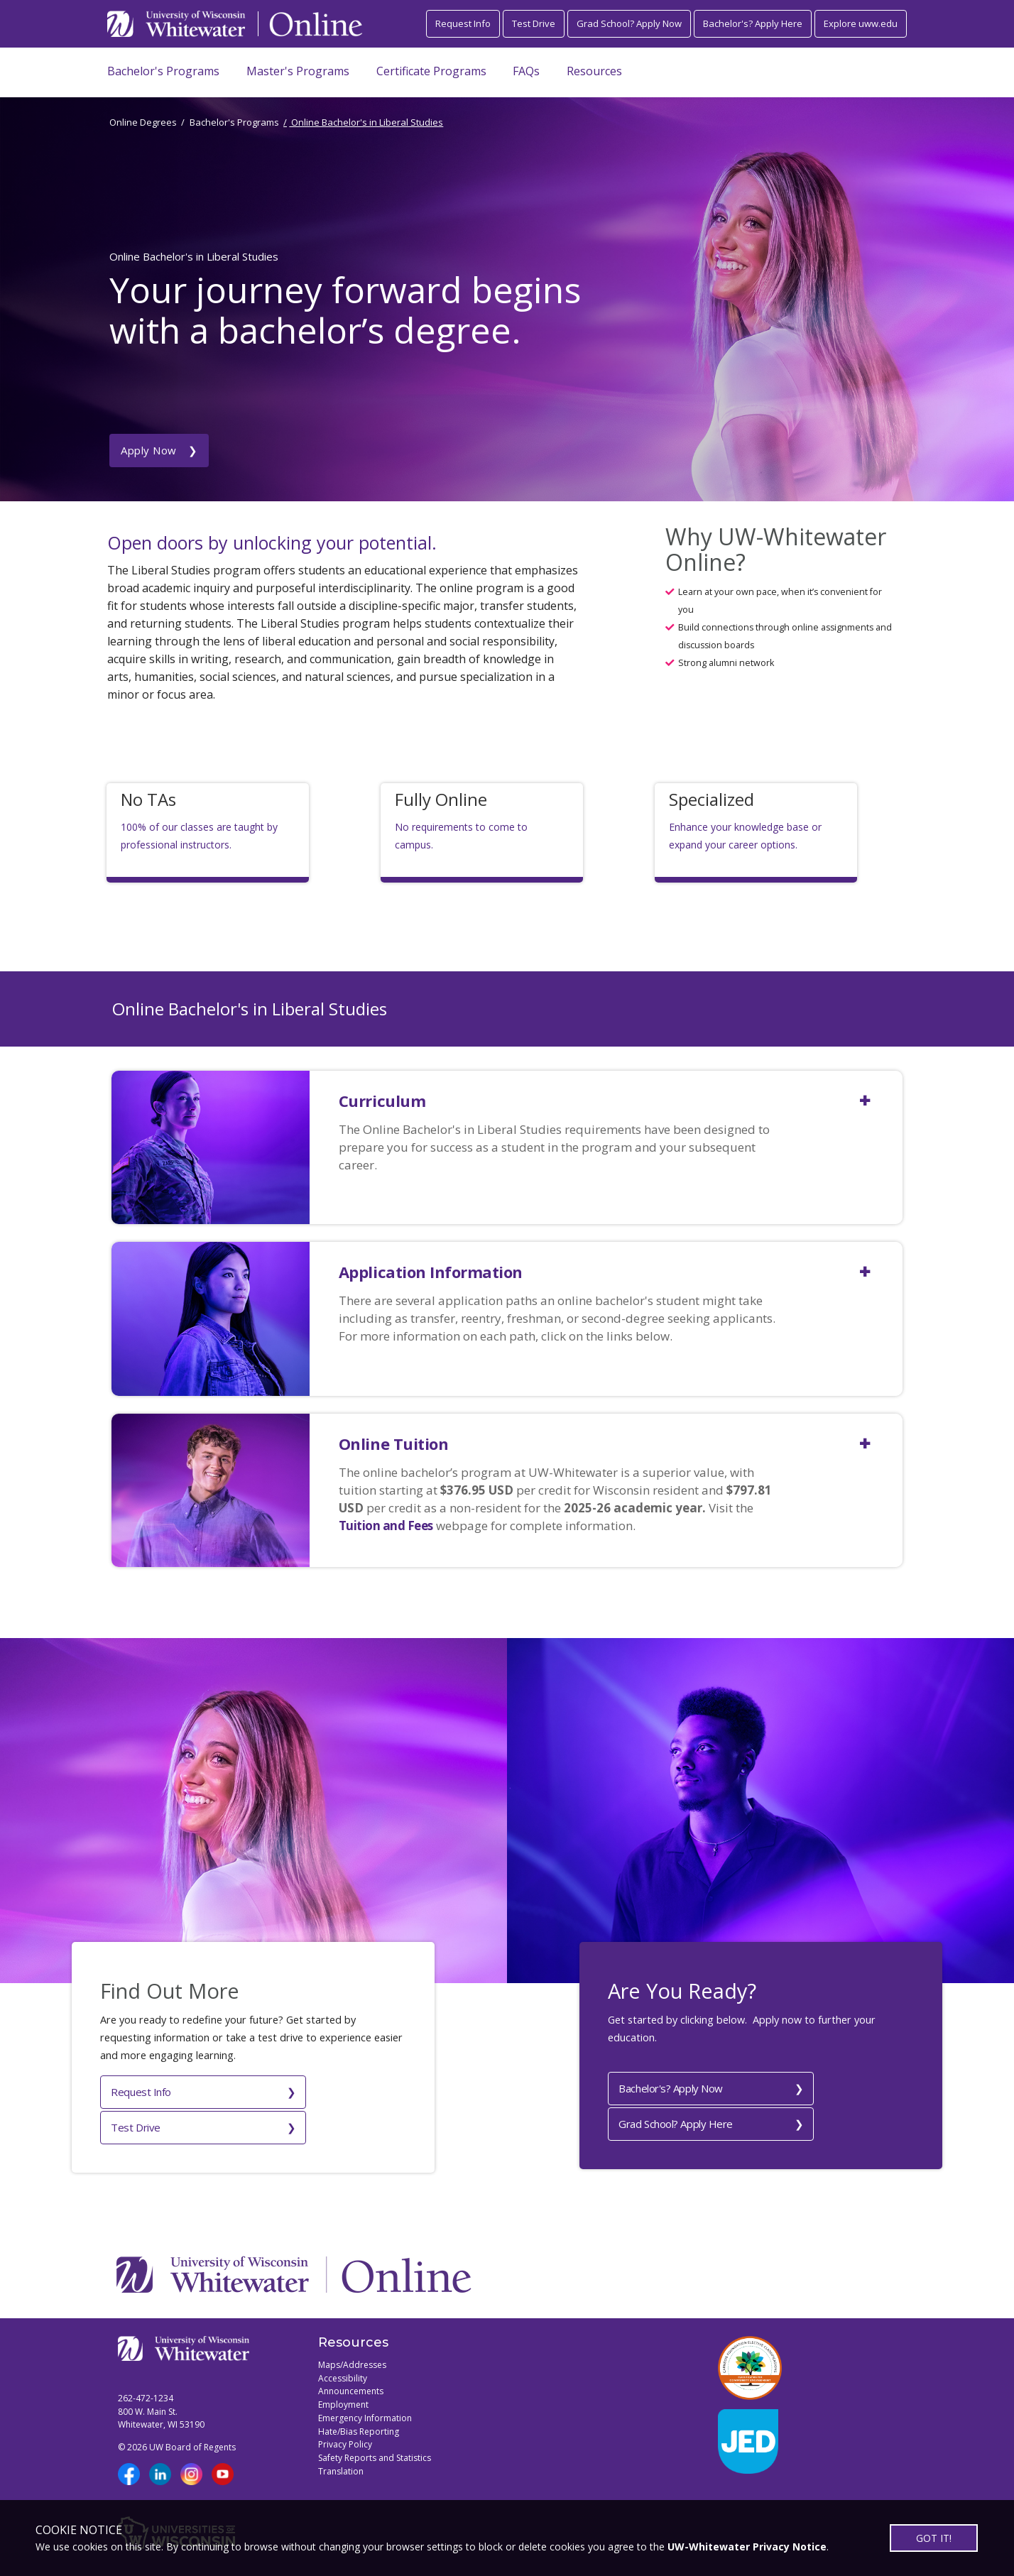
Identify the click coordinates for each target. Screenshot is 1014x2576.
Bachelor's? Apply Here (752, 23)
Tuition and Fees (386, 1525)
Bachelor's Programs (163, 71)
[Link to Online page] (316, 24)
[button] (621, 1090)
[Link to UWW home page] (177, 24)
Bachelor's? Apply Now (670, 2085)
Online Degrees (143, 122)
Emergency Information (365, 2409)
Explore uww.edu (861, 23)
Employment (343, 2396)
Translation (341, 2463)
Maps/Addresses (352, 2356)
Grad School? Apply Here (675, 2119)
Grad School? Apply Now (629, 23)
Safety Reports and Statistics (374, 2449)
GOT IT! (934, 2538)
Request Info (463, 23)
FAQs (526, 71)
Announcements (350, 2382)
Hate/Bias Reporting (358, 2423)
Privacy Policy (345, 2436)
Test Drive (533, 23)
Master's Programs (297, 71)
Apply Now (149, 376)
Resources (594, 71)
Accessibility (342, 2370)
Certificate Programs (431, 71)
